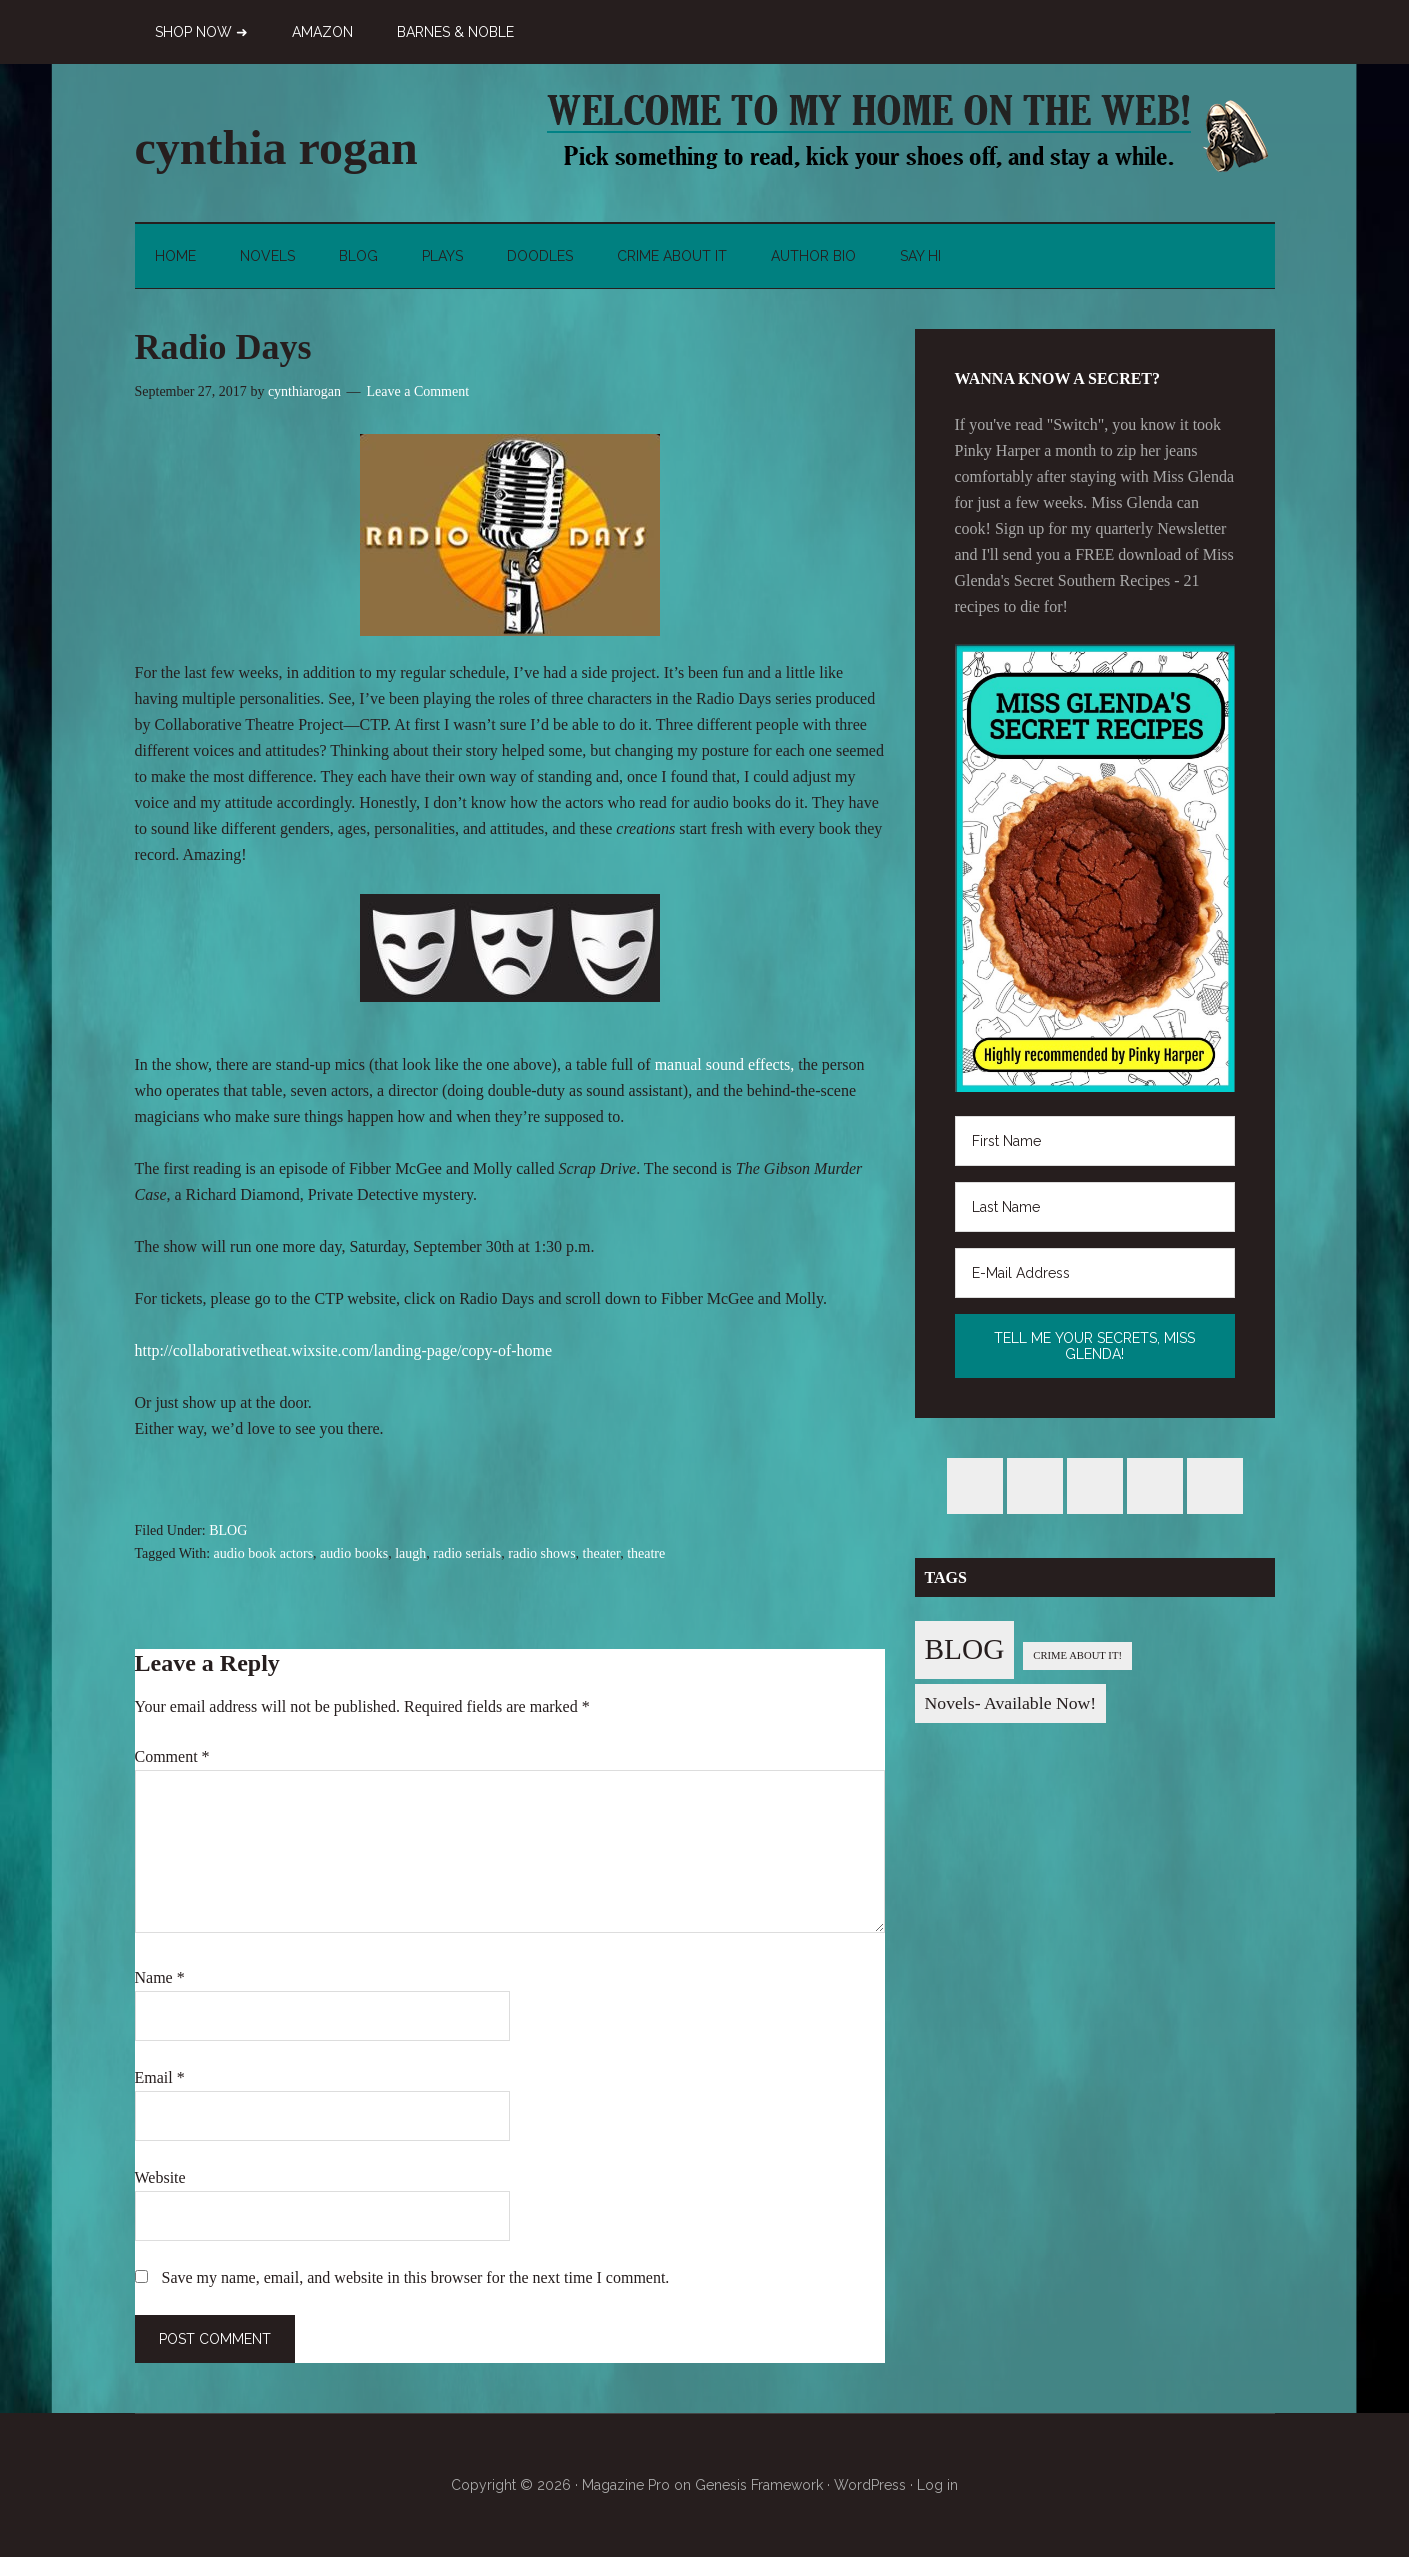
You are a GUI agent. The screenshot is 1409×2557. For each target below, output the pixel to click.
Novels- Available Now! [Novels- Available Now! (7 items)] (1011, 1703)
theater (602, 1553)
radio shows (541, 1553)
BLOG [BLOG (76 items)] (965, 1649)
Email (160, 2077)
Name (160, 1977)
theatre (646, 1553)
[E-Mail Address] (1095, 1273)
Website (160, 2177)
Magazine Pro (626, 2485)
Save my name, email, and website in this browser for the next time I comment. (416, 2277)
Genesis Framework (759, 2485)
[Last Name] (1095, 1207)
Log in (937, 2485)
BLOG (228, 1530)
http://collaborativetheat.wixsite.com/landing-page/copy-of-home (344, 1350)
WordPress (870, 2485)
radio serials (467, 1553)
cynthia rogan (276, 147)
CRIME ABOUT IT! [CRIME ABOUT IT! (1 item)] (1077, 1655)
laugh (410, 1553)
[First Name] (1095, 1141)
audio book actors (264, 1553)
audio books (354, 1553)
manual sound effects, (725, 1064)
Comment (172, 1756)
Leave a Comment (417, 391)
